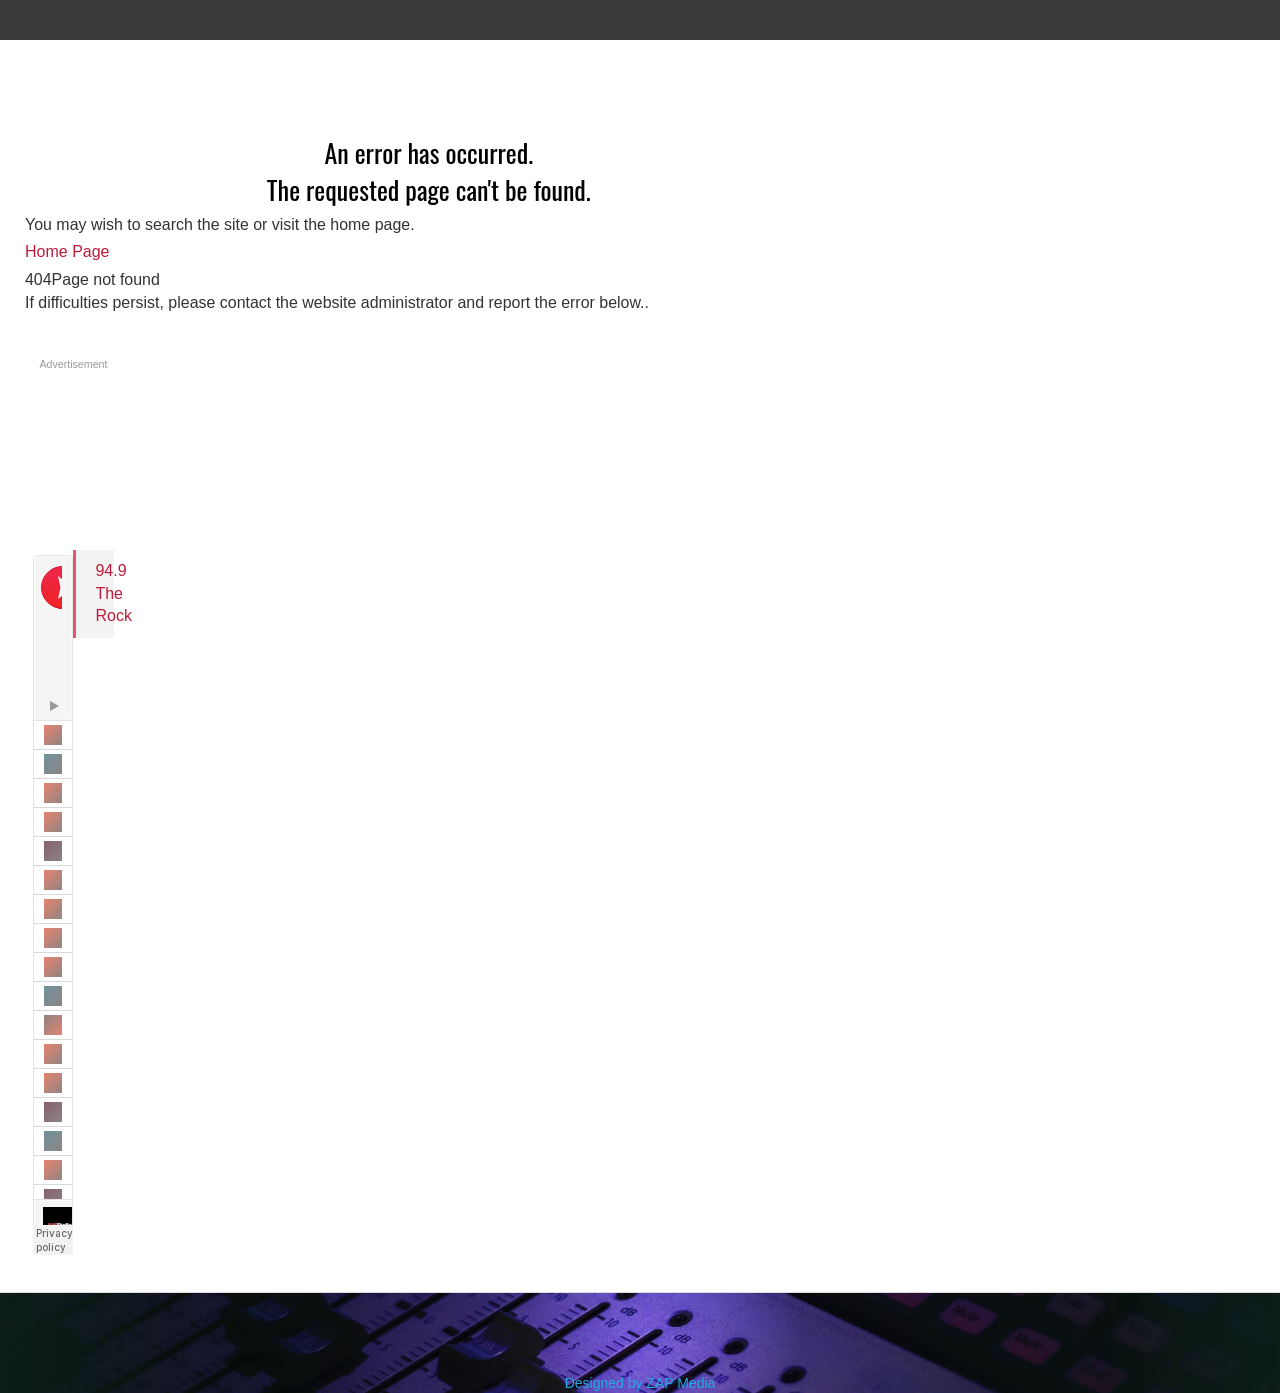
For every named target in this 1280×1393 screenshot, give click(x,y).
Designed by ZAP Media (640, 1383)
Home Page (67, 251)
